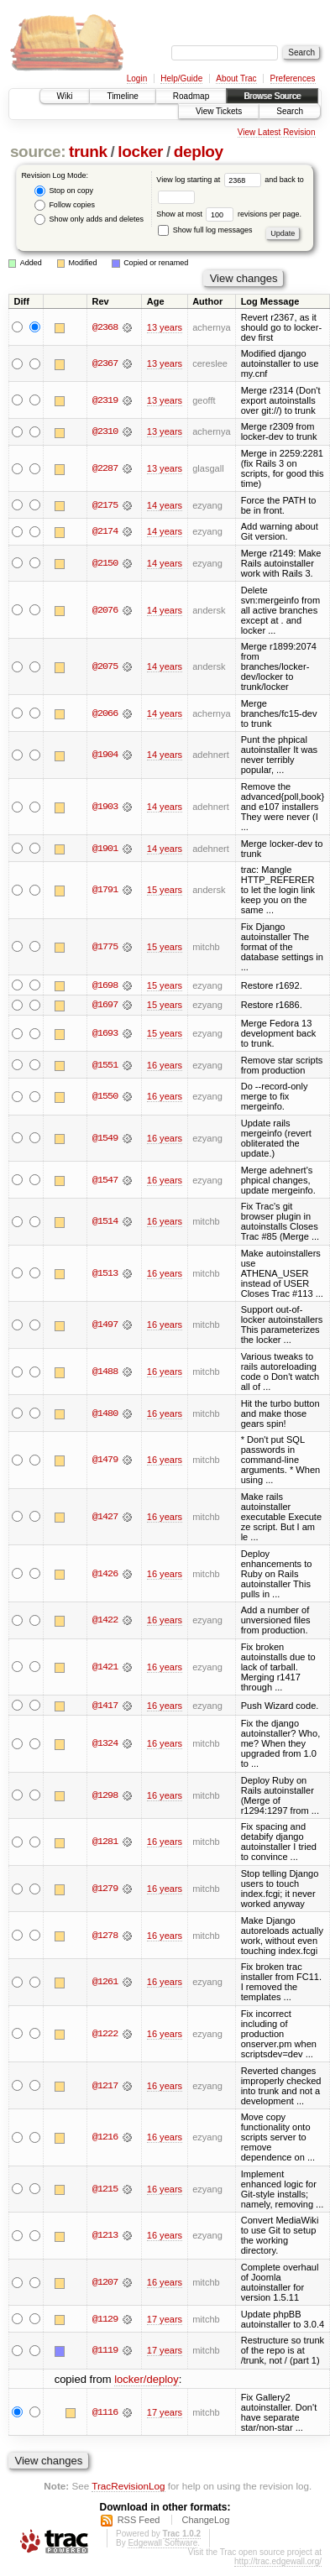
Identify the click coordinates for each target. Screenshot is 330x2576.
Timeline (122, 96)
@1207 (105, 2283)
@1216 (105, 2138)
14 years (164, 505)
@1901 (105, 848)
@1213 (105, 2236)
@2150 (105, 563)
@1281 (105, 1842)
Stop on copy (63, 190)
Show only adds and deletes (89, 219)
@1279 (105, 1889)
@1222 (105, 2034)
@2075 (105, 666)
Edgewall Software (162, 2543)
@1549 (105, 1138)
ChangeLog (205, 2521)
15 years (164, 890)
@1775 (105, 947)
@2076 (105, 610)
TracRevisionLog (128, 2486)
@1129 (105, 2319)
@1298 (105, 1796)
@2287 (105, 468)
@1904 (105, 754)
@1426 (105, 1574)
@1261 (105, 1982)
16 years (164, 1065)
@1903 (105, 806)
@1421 (105, 1667)
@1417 (105, 1705)
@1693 (105, 1034)
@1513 (105, 1273)
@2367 (105, 363)
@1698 (105, 985)
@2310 (105, 431)
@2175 (105, 505)
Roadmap (191, 96)
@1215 (105, 2190)
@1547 (105, 1180)
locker (140, 151)
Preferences (293, 78)
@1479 (105, 1460)
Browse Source (272, 96)
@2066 (105, 713)
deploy (198, 151)
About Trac (236, 78)
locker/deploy (146, 2379)
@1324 (105, 1744)
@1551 (105, 1065)
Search (289, 111)
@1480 (105, 1413)
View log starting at (210, 179)
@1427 (105, 1516)
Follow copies (64, 205)
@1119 (105, 2351)
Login (137, 78)
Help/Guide (181, 78)
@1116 (105, 2412)
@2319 (105, 400)
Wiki (65, 96)
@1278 (105, 1935)
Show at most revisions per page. (228, 214)
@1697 (105, 1005)
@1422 (105, 1621)
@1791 (105, 889)
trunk (88, 151)
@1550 (105, 1097)
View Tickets (219, 111)
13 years (164, 327)
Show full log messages (205, 230)
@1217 (105, 2086)
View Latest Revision (277, 132)
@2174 (105, 531)
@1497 (105, 1325)
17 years (164, 2319)
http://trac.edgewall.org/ (278, 2562)
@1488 (105, 1372)
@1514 (105, 1222)
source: (37, 151)
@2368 (105, 327)
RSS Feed (139, 2521)
